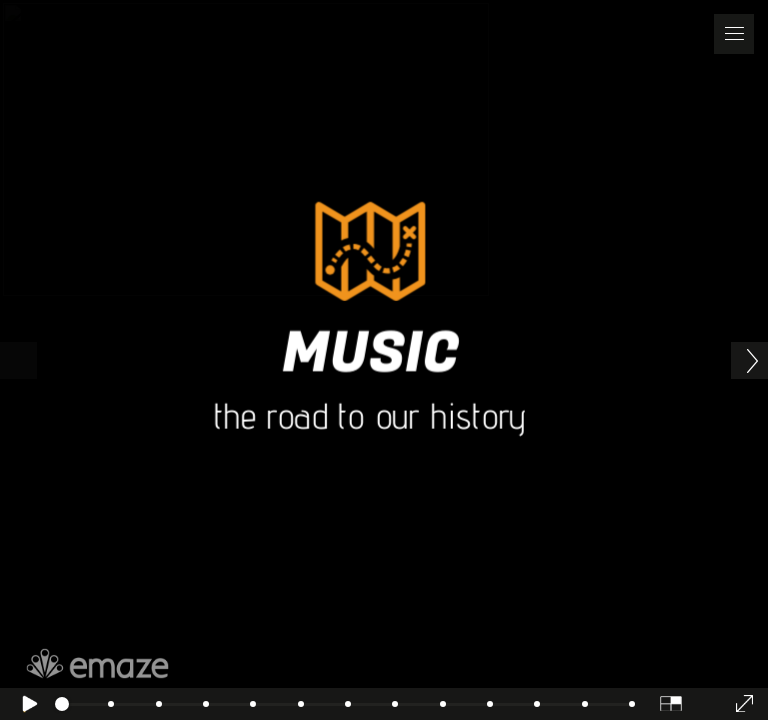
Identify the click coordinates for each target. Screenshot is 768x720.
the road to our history (370, 415)
